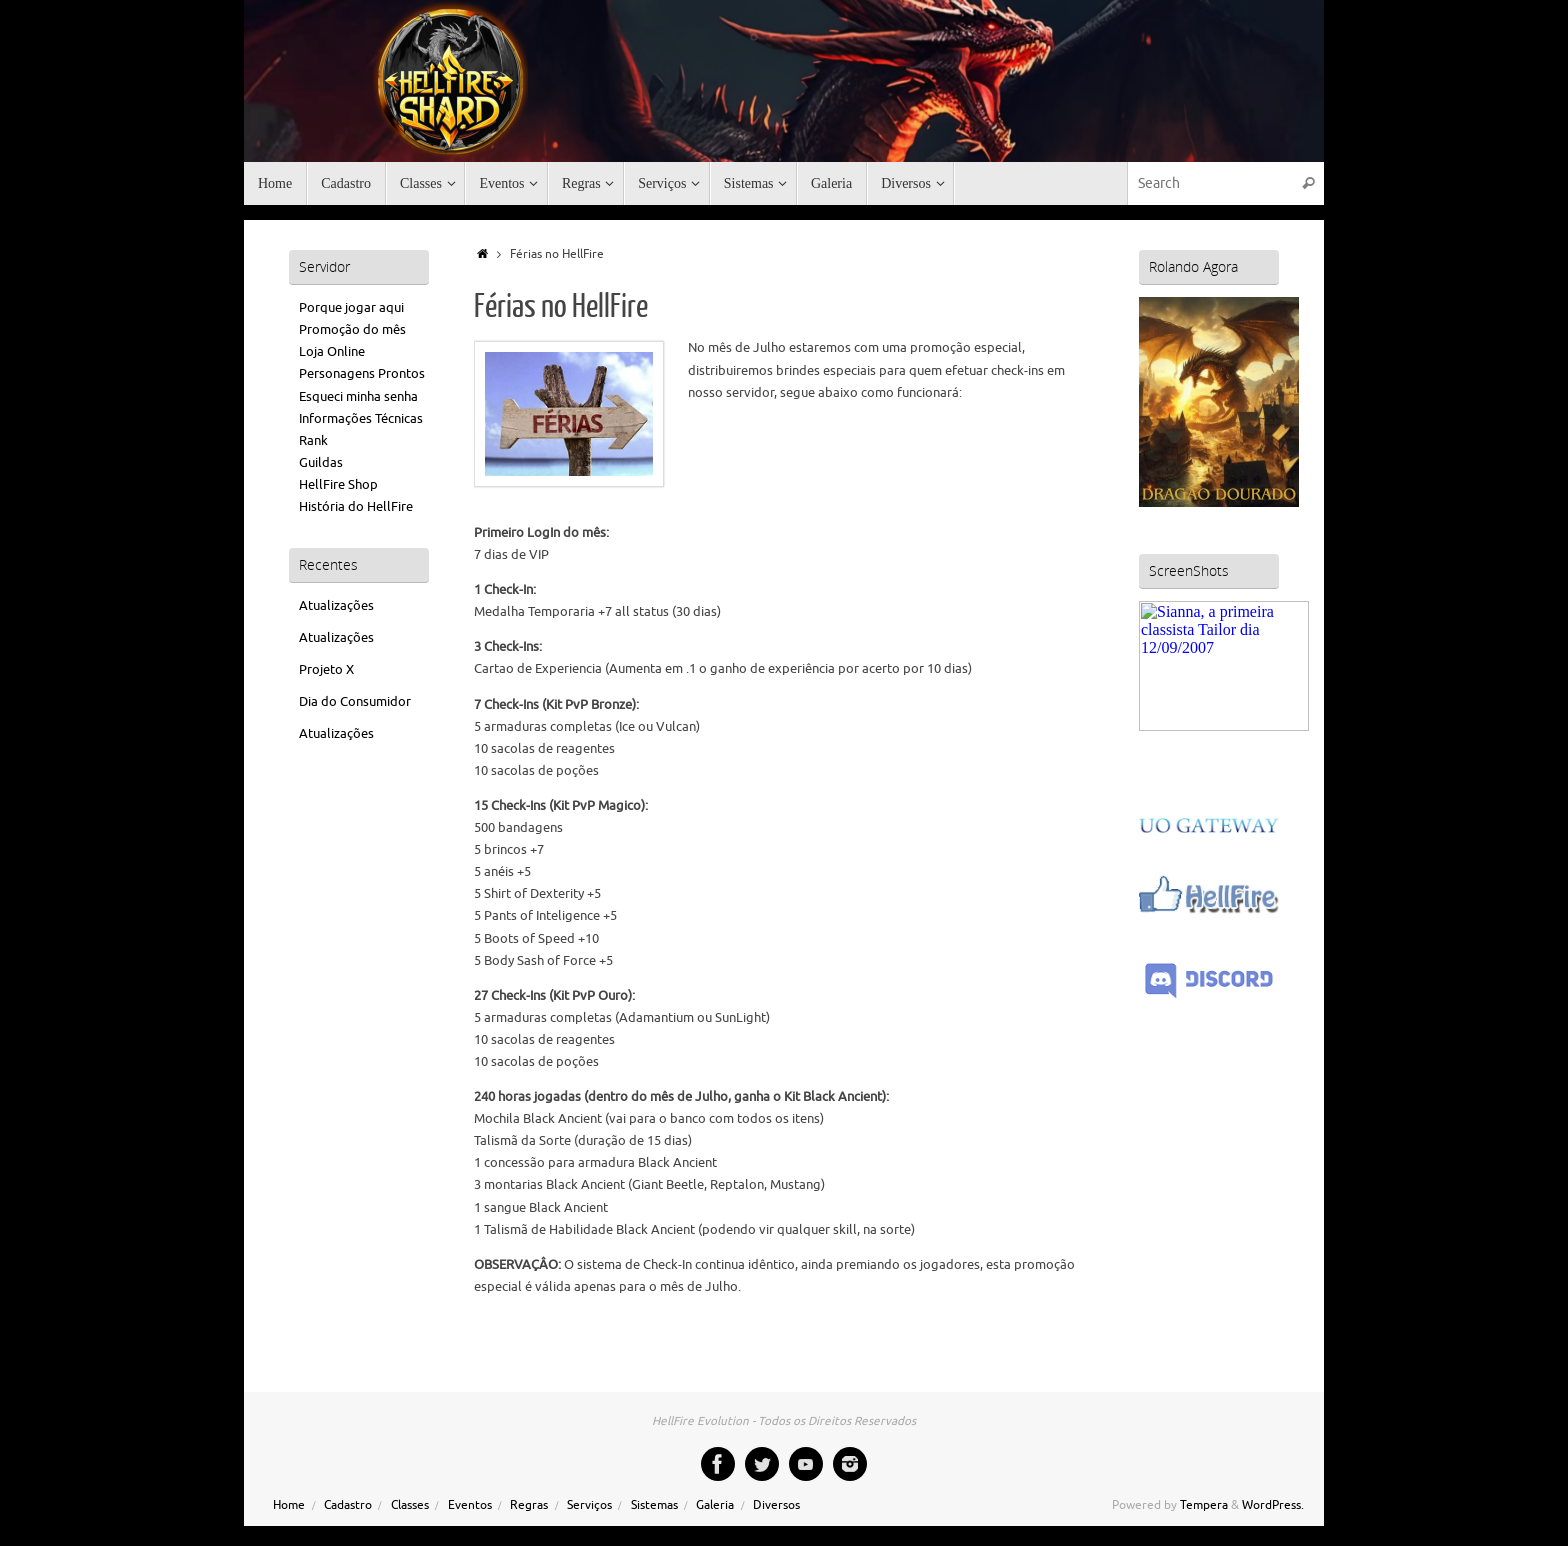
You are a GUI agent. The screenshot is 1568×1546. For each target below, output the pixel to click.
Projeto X (326, 669)
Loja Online (332, 351)
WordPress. (1273, 1505)
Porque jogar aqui (351, 307)
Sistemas (654, 1505)
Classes (410, 1505)
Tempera (1204, 1505)
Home (289, 1505)
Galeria (715, 1505)
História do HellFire (356, 506)
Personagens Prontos (362, 373)
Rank (313, 440)
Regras (529, 1505)
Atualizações (336, 605)
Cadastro (348, 1505)
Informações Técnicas (361, 418)
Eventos (470, 1505)
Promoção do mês (352, 329)
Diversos (776, 1505)
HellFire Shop (338, 484)
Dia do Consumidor (355, 701)
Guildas (321, 462)
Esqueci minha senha (358, 396)
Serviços (589, 1505)
